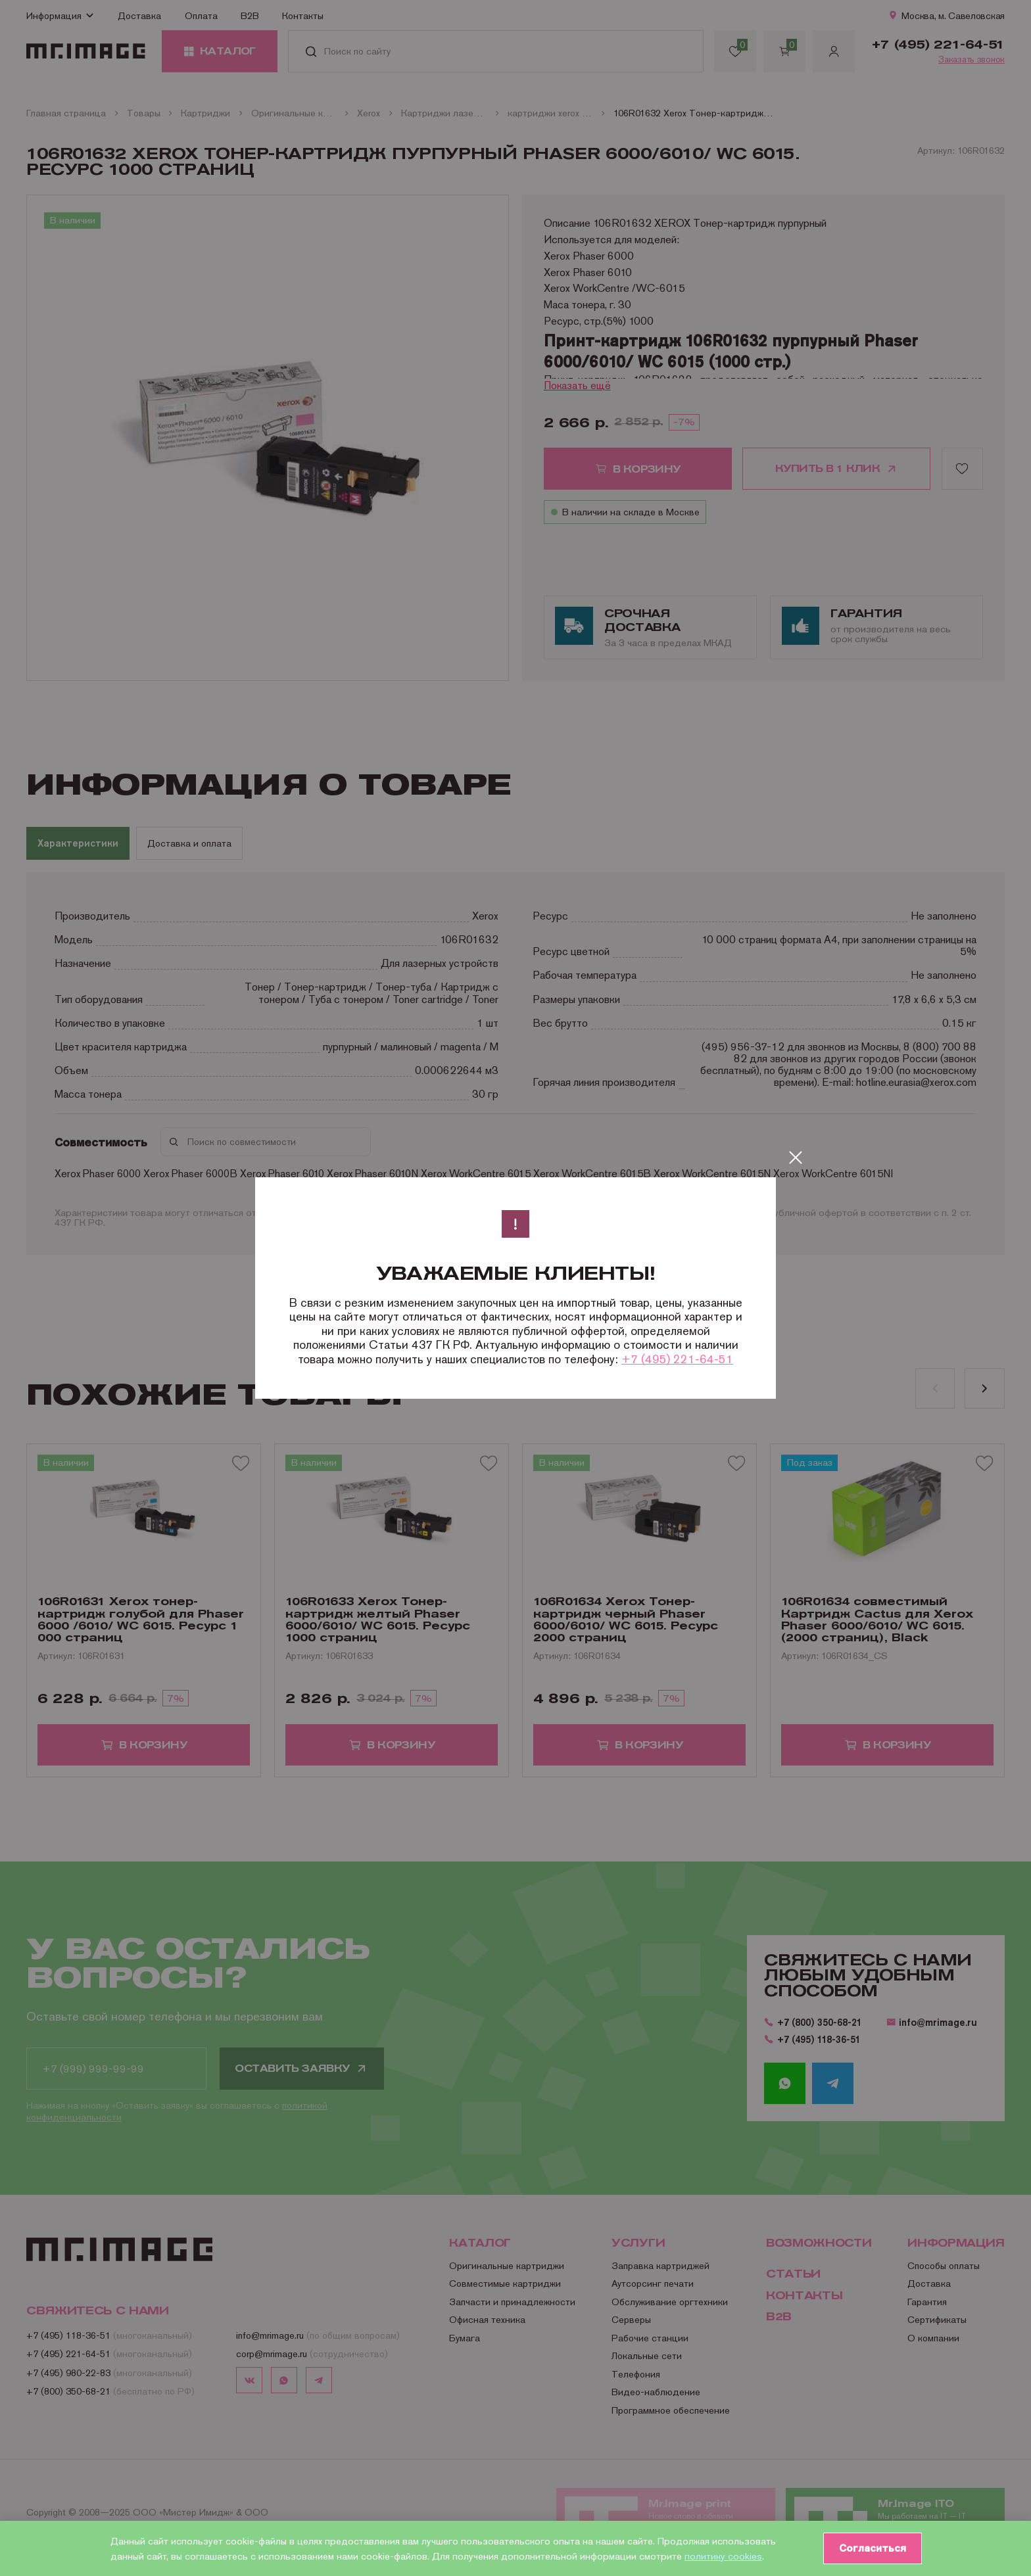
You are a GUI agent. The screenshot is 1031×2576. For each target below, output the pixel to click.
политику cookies (723, 2556)
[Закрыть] (795, 1157)
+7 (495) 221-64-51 (677, 1359)
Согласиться (871, 2548)
